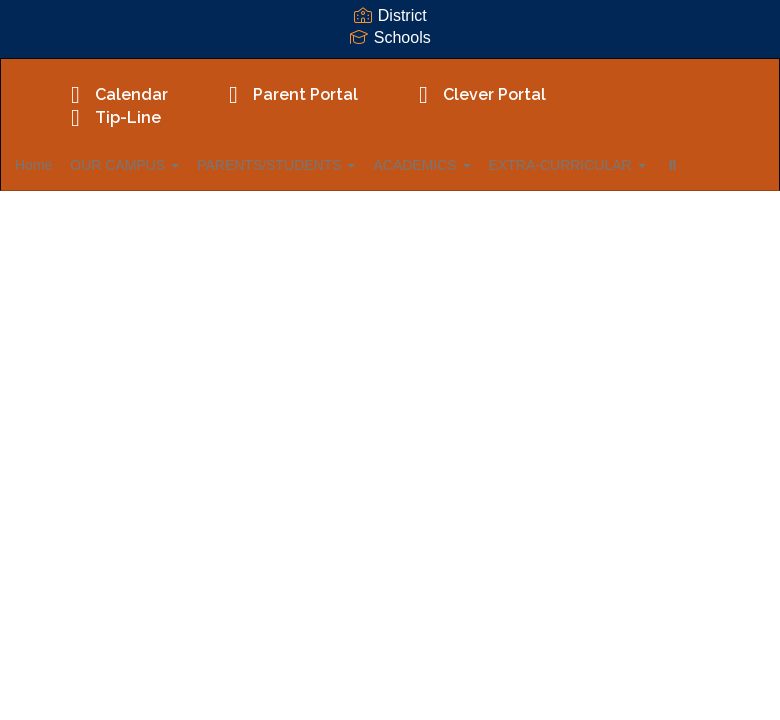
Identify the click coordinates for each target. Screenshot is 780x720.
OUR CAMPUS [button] (167, 165)
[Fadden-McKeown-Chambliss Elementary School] (389, 71)
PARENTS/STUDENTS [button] (331, 165)
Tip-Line (110, 117)
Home (64, 165)
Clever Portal (477, 94)
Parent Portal (288, 94)
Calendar (114, 94)
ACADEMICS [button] (488, 165)
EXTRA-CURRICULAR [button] (646, 165)
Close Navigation (147, 223)
